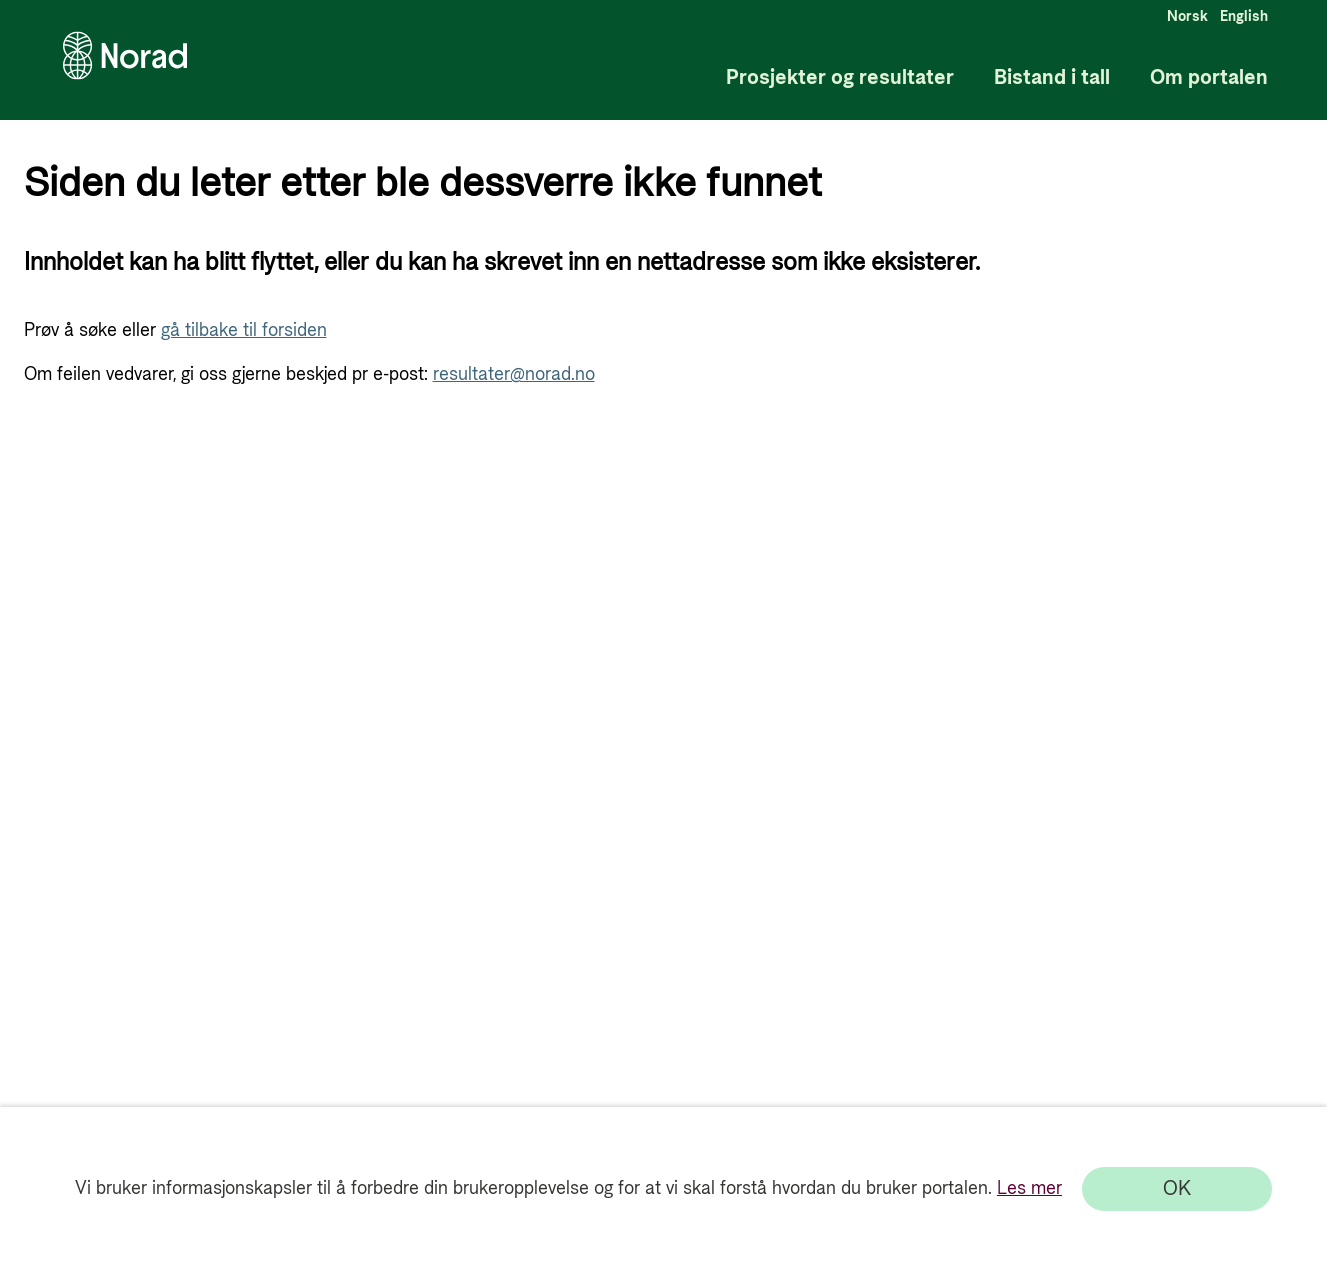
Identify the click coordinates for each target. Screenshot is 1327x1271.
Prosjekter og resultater (840, 78)
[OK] (1177, 1189)
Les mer (1029, 1188)
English (1244, 17)
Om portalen (1209, 78)
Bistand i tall (1052, 78)
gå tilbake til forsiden (244, 330)
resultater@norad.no (514, 374)
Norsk (1187, 17)
